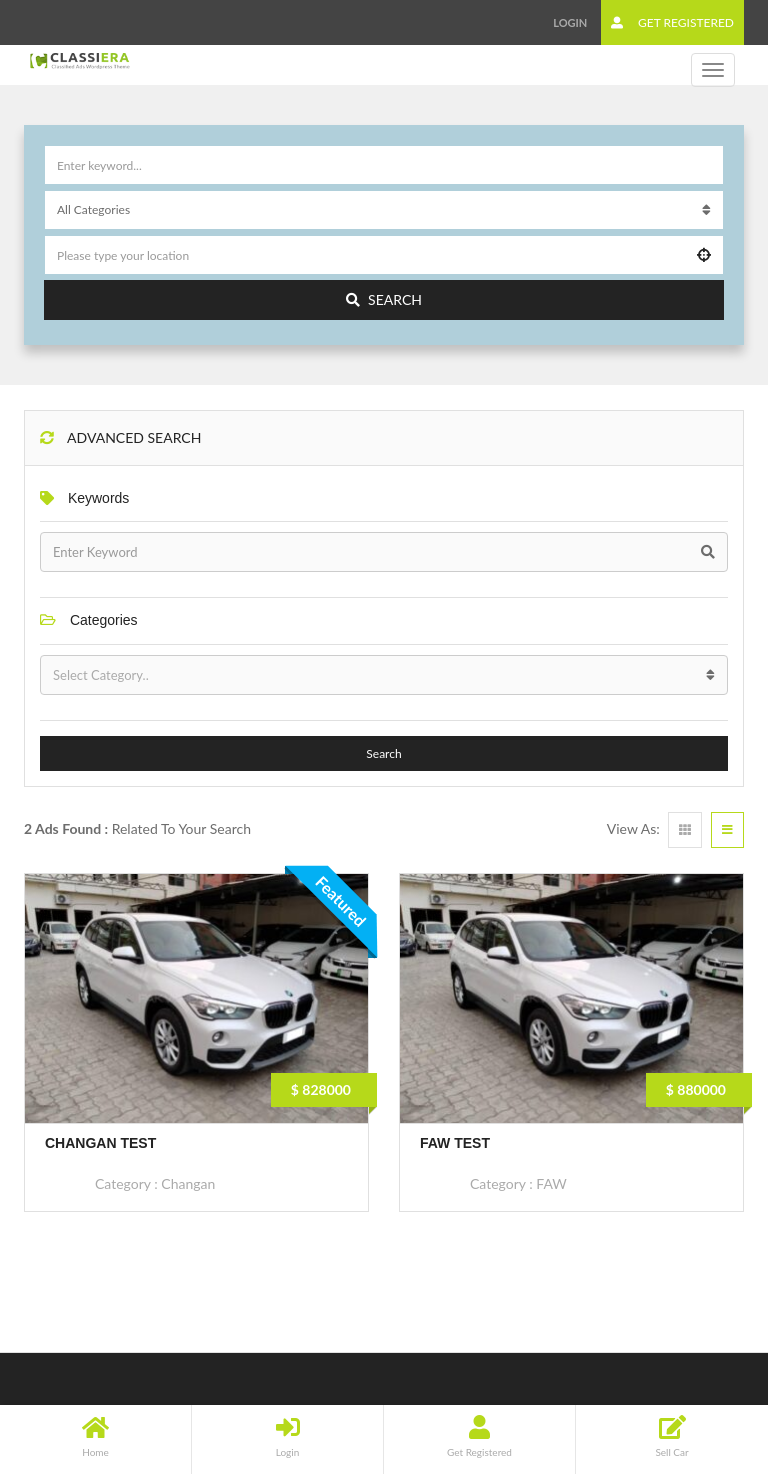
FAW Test (455, 1143)
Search (384, 299)
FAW (551, 1183)
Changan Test (100, 1143)
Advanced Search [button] (120, 437)
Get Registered (672, 22)
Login (570, 22)
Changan (188, 1183)
